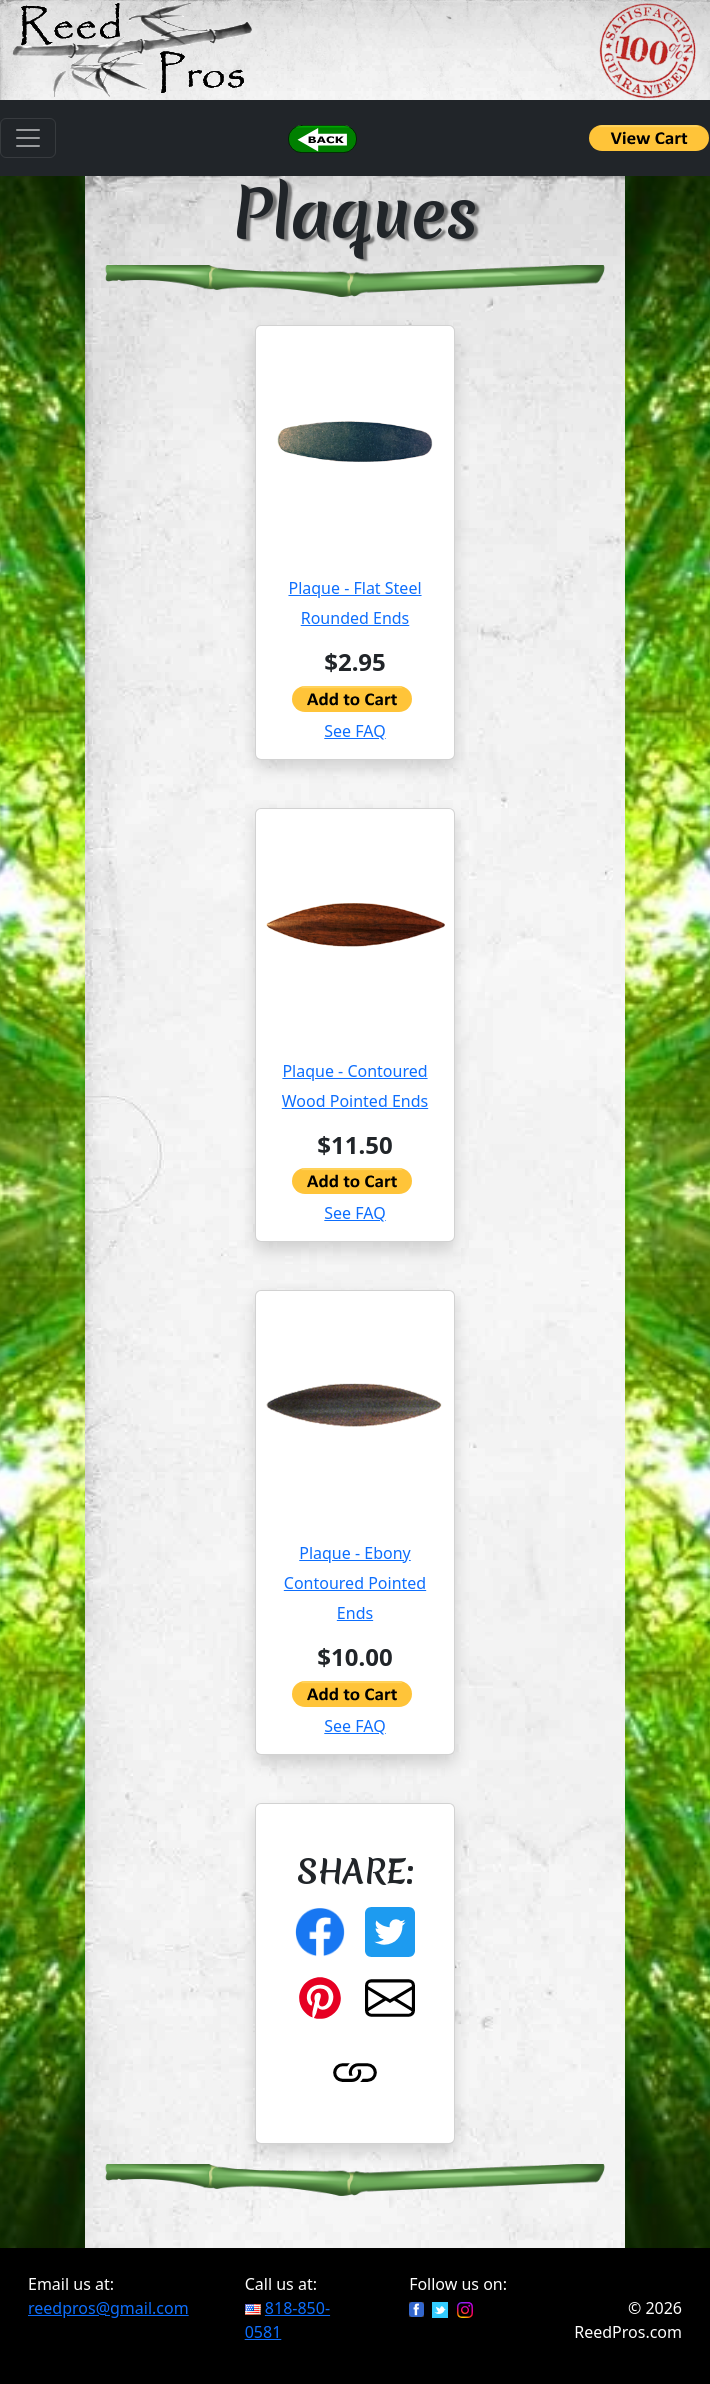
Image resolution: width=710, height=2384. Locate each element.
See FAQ (354, 731)
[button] (322, 137)
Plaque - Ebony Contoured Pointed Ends (355, 1583)
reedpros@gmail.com (108, 2308)
